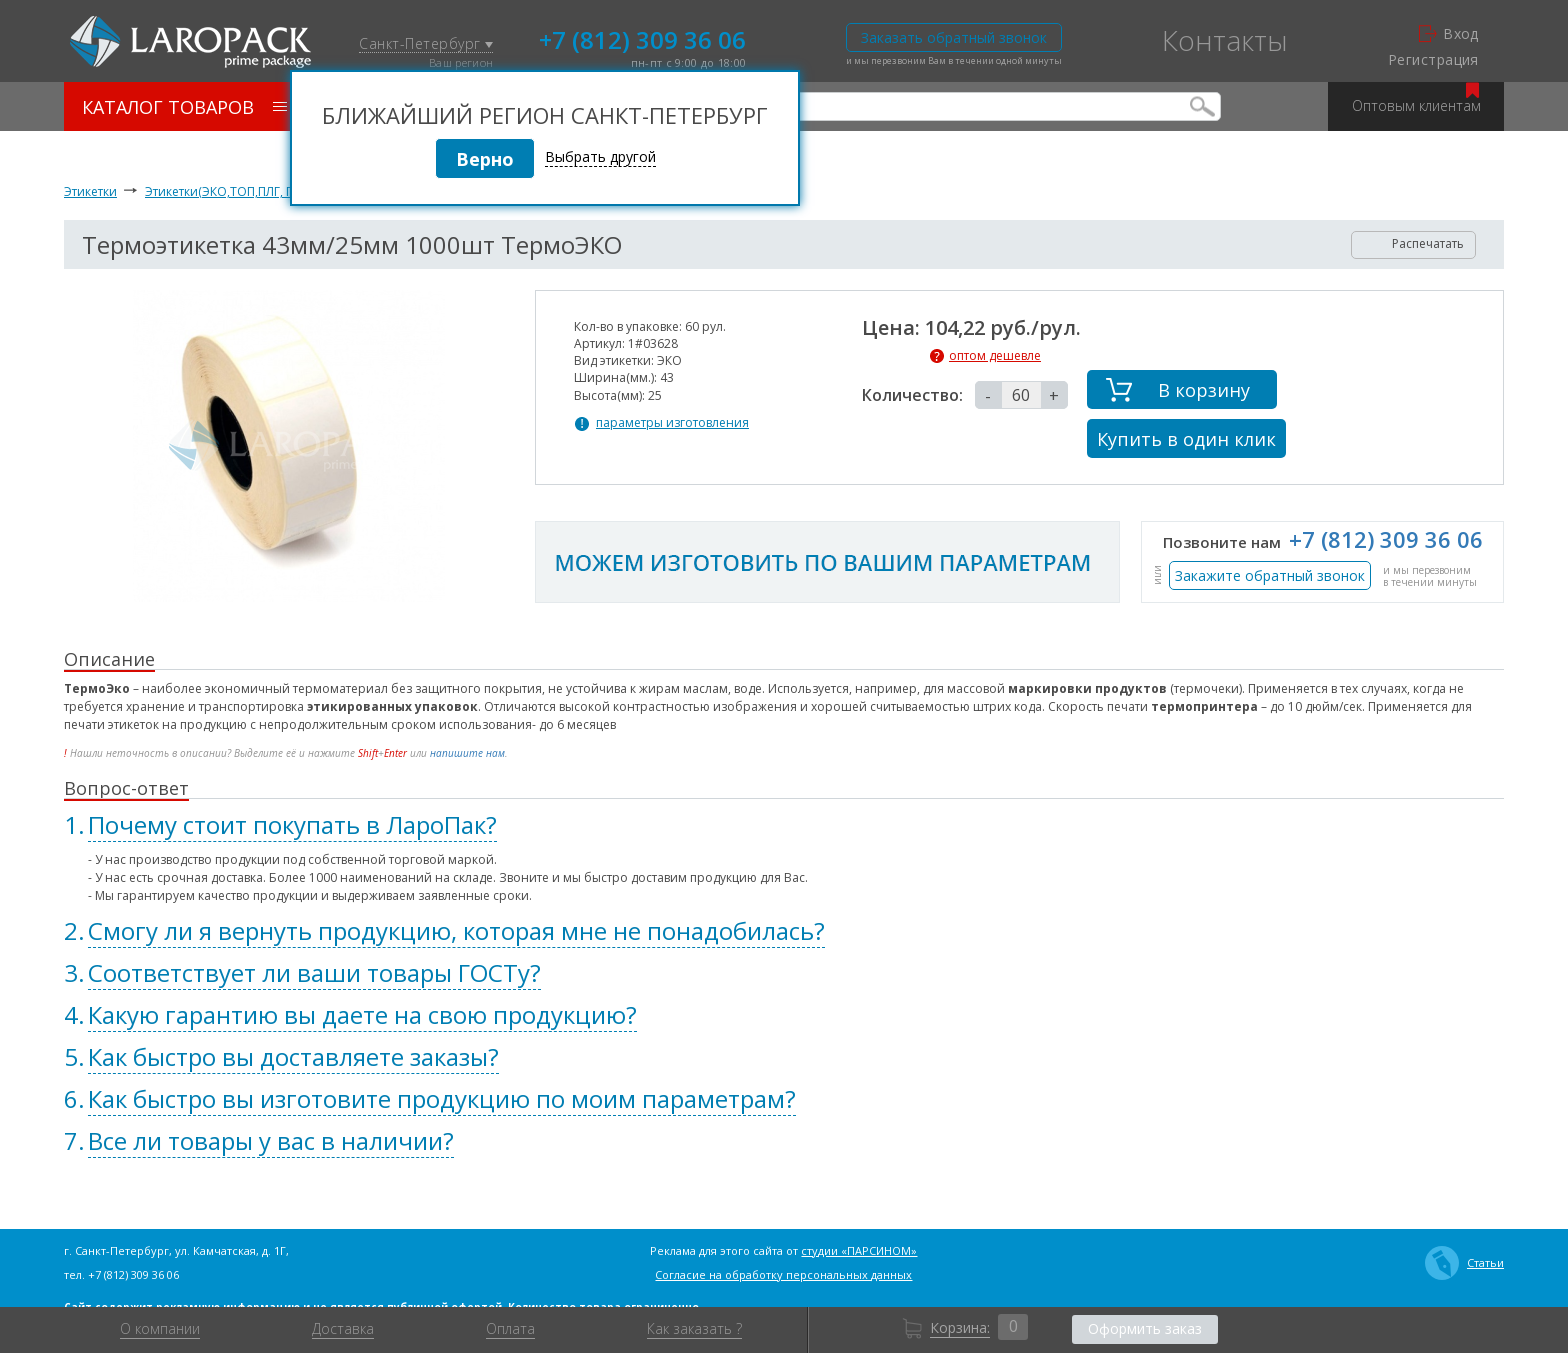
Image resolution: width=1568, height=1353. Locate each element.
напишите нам (467, 753)
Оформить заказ (1145, 1328)
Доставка (343, 1329)
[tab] (784, 825)
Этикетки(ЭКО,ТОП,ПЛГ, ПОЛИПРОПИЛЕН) (267, 191)
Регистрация (1433, 60)
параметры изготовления (672, 423)
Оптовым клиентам (1416, 98)
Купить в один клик (1186, 439)
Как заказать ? (694, 1329)
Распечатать (1414, 243)
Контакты (1225, 40)
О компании (160, 1329)
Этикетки (90, 191)
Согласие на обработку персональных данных (783, 1274)
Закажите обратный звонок (1270, 575)
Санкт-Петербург (426, 44)
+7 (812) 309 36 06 (642, 38)
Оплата (510, 1329)
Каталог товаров (184, 107)
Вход (1449, 34)
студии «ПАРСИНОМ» (859, 1250)
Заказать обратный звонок (954, 37)
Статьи (1464, 1263)
